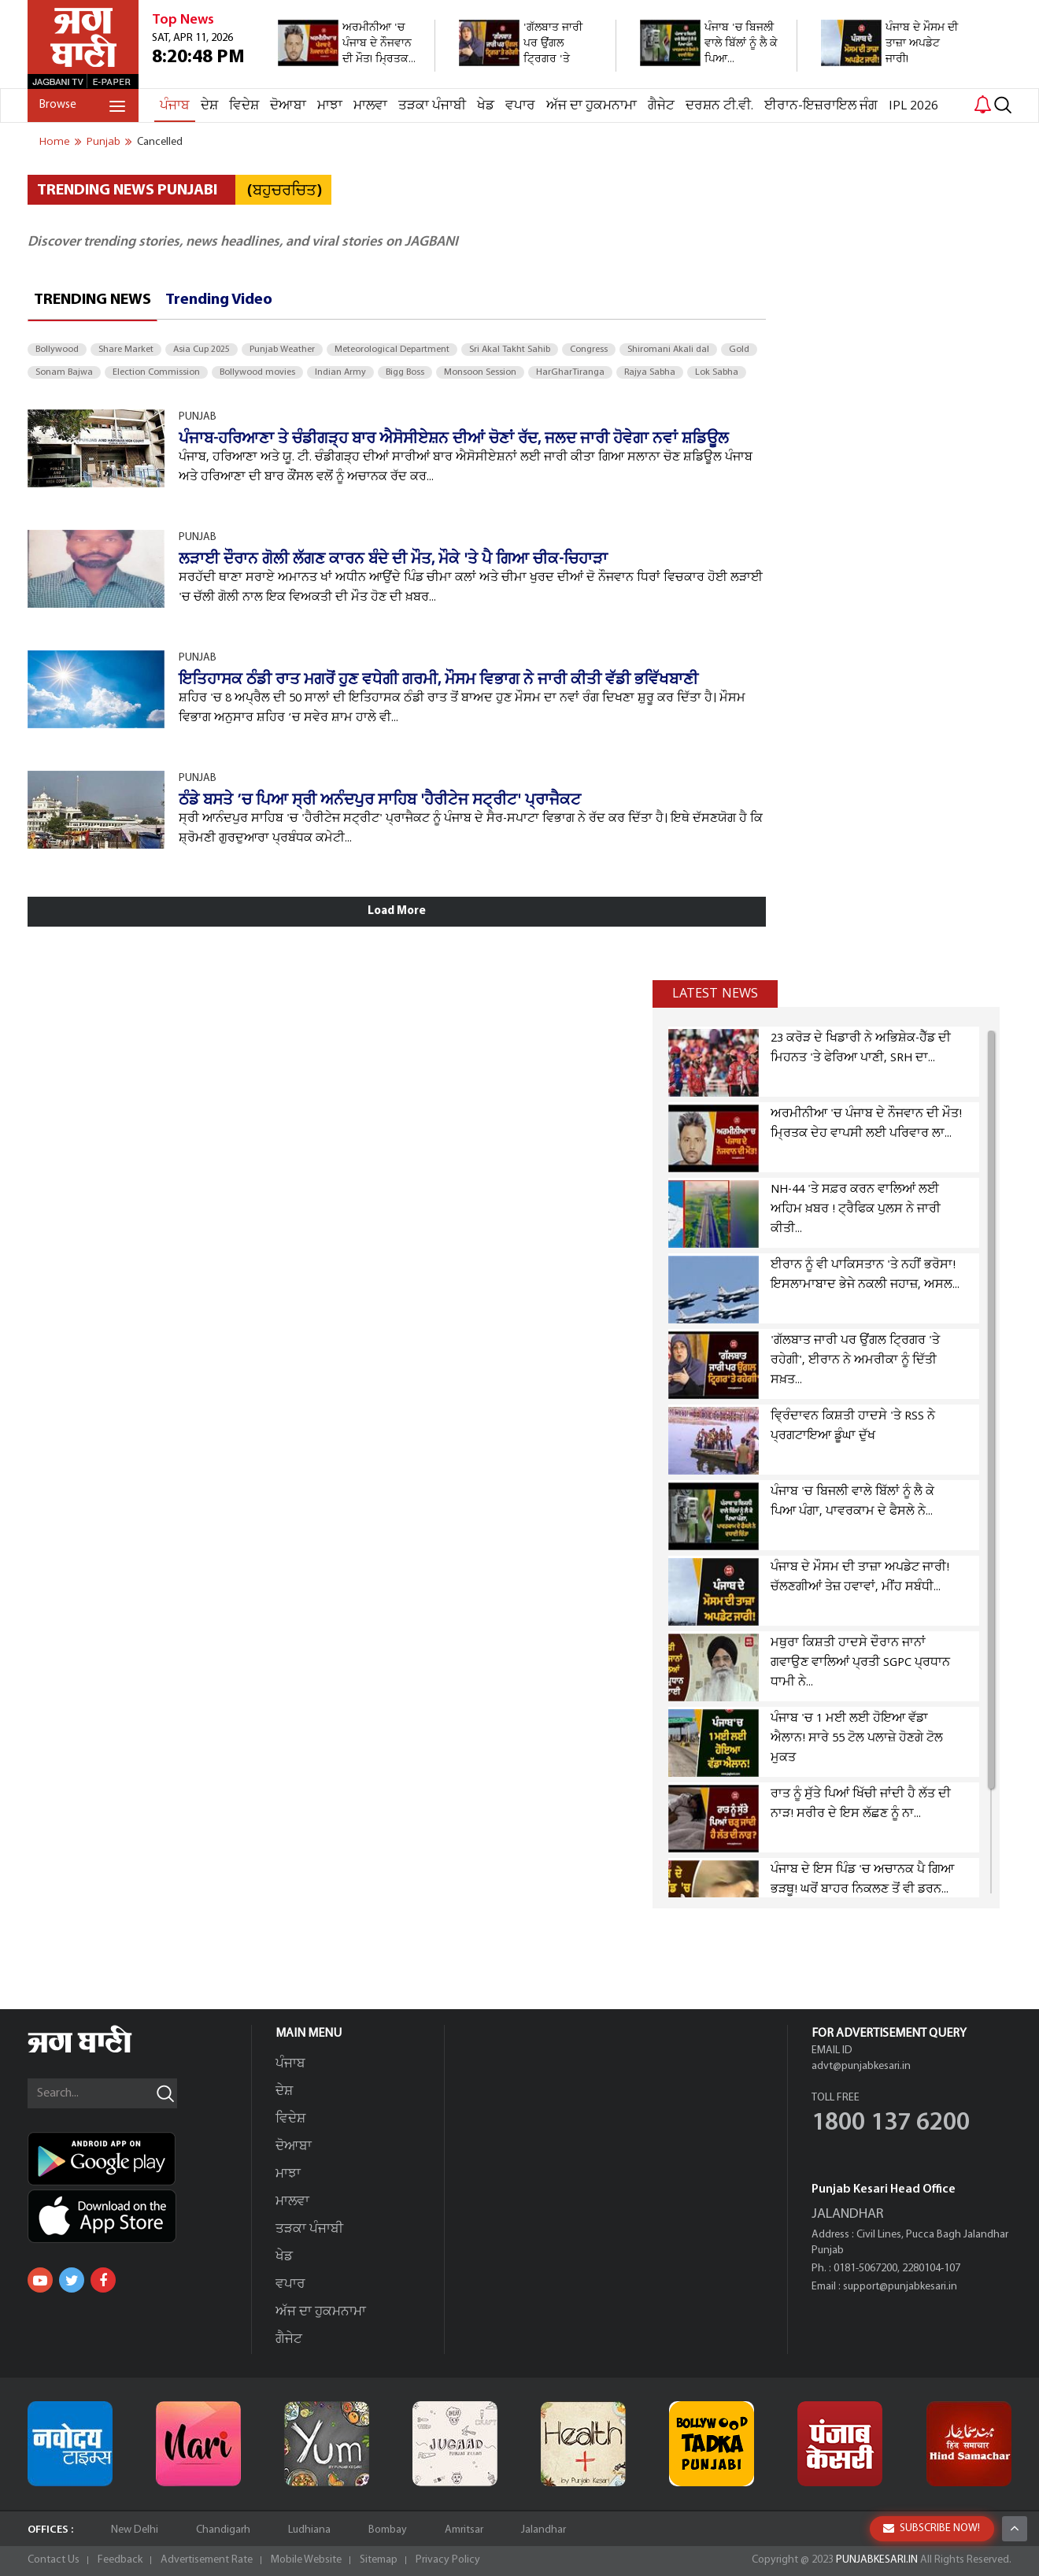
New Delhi (134, 2530)
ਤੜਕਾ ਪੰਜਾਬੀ (432, 106)
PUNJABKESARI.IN (877, 2560)
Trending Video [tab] (218, 300)
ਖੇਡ (485, 106)
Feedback (120, 2560)
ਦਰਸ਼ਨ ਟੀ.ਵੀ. (719, 106)
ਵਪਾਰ (520, 106)
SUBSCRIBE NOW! (931, 2528)
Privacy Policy (448, 2560)
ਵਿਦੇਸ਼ (244, 106)
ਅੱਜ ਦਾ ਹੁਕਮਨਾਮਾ (591, 106)
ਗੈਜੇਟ (661, 106)
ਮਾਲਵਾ (370, 106)
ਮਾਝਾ (329, 106)
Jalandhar (543, 2530)
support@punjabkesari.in (900, 2287)
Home (54, 142)
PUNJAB (197, 417)
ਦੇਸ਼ (209, 106)
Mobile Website (306, 2560)
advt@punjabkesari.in (861, 2066)
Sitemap (378, 2560)
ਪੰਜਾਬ (175, 106)
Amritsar (464, 2530)
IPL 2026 (913, 106)
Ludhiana (309, 2530)
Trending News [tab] (92, 300)
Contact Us (53, 2560)
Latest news (715, 993)
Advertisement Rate (207, 2560)
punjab (103, 142)
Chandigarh (223, 2530)
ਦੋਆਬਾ (288, 106)
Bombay (387, 2530)
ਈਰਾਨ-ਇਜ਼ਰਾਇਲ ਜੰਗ (821, 106)
